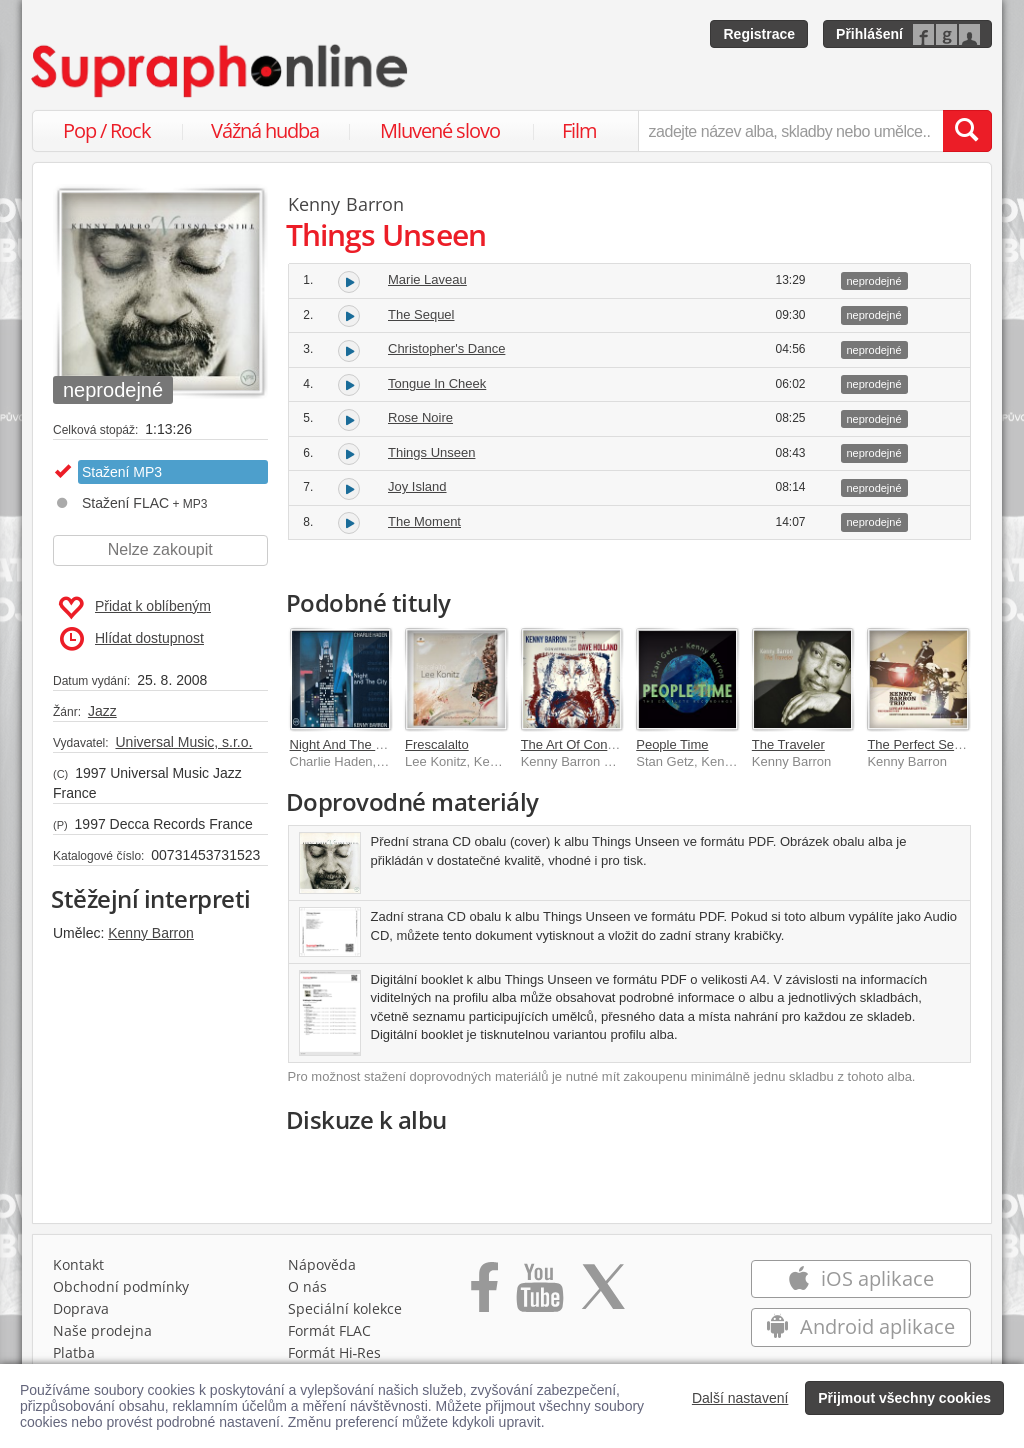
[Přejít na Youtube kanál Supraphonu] (539, 1294)
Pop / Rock (107, 130)
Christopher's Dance (446, 348)
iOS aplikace (860, 1278)
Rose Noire (420, 417)
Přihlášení (869, 34)
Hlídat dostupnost (132, 639)
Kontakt (78, 1264)
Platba (74, 1352)
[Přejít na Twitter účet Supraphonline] (603, 1294)
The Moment (424, 521)
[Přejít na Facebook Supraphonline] (484, 1294)
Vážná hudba (265, 130)
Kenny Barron (151, 933)
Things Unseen (431, 452)
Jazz (102, 711)
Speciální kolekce (345, 1308)
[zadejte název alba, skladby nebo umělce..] (790, 131)
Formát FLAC (329, 1330)
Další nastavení (740, 1398)
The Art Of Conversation (590, 744)
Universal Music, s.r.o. (183, 742)
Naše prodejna (102, 1330)
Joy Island (417, 486)
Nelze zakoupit (160, 549)
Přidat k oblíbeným (134, 608)
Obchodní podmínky (121, 1286)
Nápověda (322, 1264)
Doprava (81, 1308)
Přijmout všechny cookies (904, 1398)
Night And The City (344, 744)
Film (579, 130)
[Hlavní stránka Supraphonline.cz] (221, 71)
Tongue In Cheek (437, 383)
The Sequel (421, 314)
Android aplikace (860, 1326)
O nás (307, 1286)
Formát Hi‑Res (335, 1352)
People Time (672, 744)
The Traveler (788, 744)
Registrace (759, 34)
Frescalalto (437, 744)
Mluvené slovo (440, 130)
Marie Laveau (427, 279)
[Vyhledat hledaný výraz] (967, 131)
